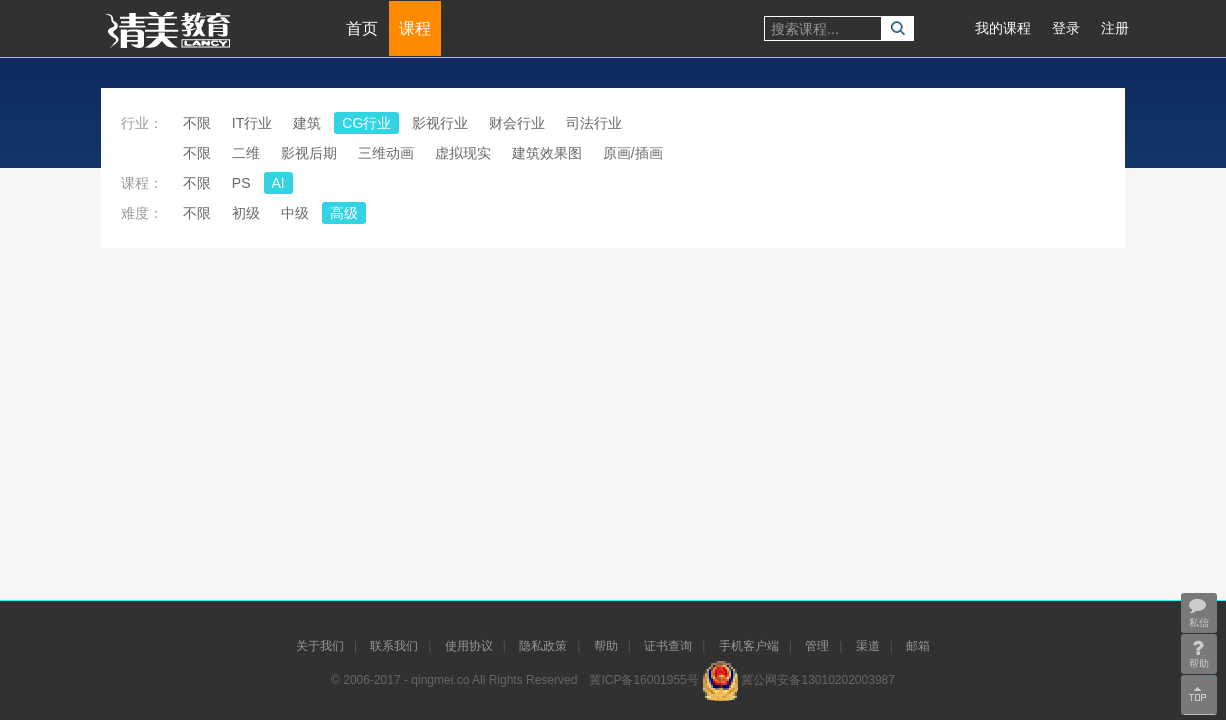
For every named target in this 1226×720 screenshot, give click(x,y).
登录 (1066, 28)
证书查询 (668, 646)
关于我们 (320, 646)
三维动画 (386, 153)
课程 (415, 28)
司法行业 (594, 123)
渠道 (868, 646)
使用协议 (469, 646)
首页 (362, 28)
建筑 (307, 123)
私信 (1197, 611)
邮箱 (918, 646)
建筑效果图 (547, 153)
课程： (142, 183)
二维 (246, 153)
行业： (142, 123)
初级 (246, 213)
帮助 (606, 646)
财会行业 (517, 123)
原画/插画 (633, 153)
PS (241, 183)
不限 (197, 123)
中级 (295, 213)
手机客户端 (749, 646)
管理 (817, 646)
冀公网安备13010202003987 (817, 680)
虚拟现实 (463, 153)
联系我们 (394, 646)
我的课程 (1003, 28)
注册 (1115, 28)
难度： (142, 213)
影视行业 (440, 123)
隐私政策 (543, 646)
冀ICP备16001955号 (643, 680)
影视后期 (309, 153)
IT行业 (252, 123)
